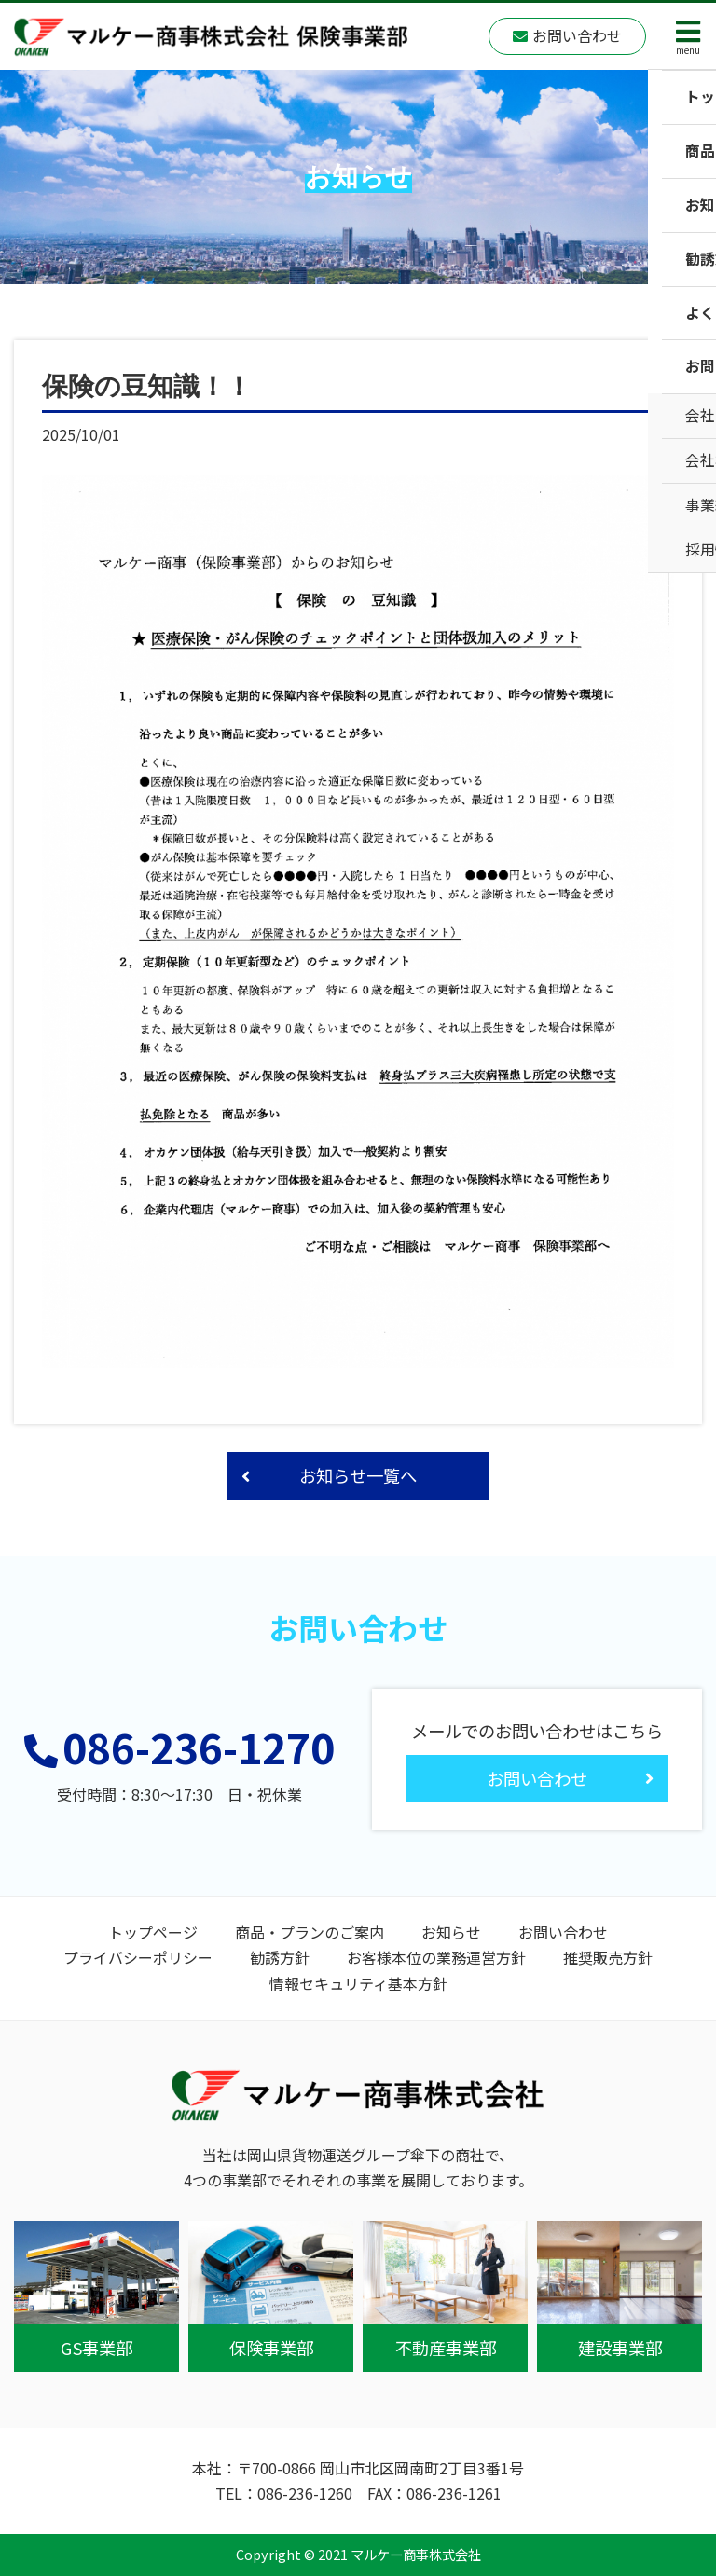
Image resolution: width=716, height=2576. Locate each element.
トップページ (153, 1932)
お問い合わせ (563, 1932)
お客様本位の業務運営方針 (436, 1957)
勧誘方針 (280, 1957)
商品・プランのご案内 (309, 1932)
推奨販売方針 (608, 1957)
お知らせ (451, 1932)
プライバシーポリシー (138, 1957)
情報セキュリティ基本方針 (358, 1983)
